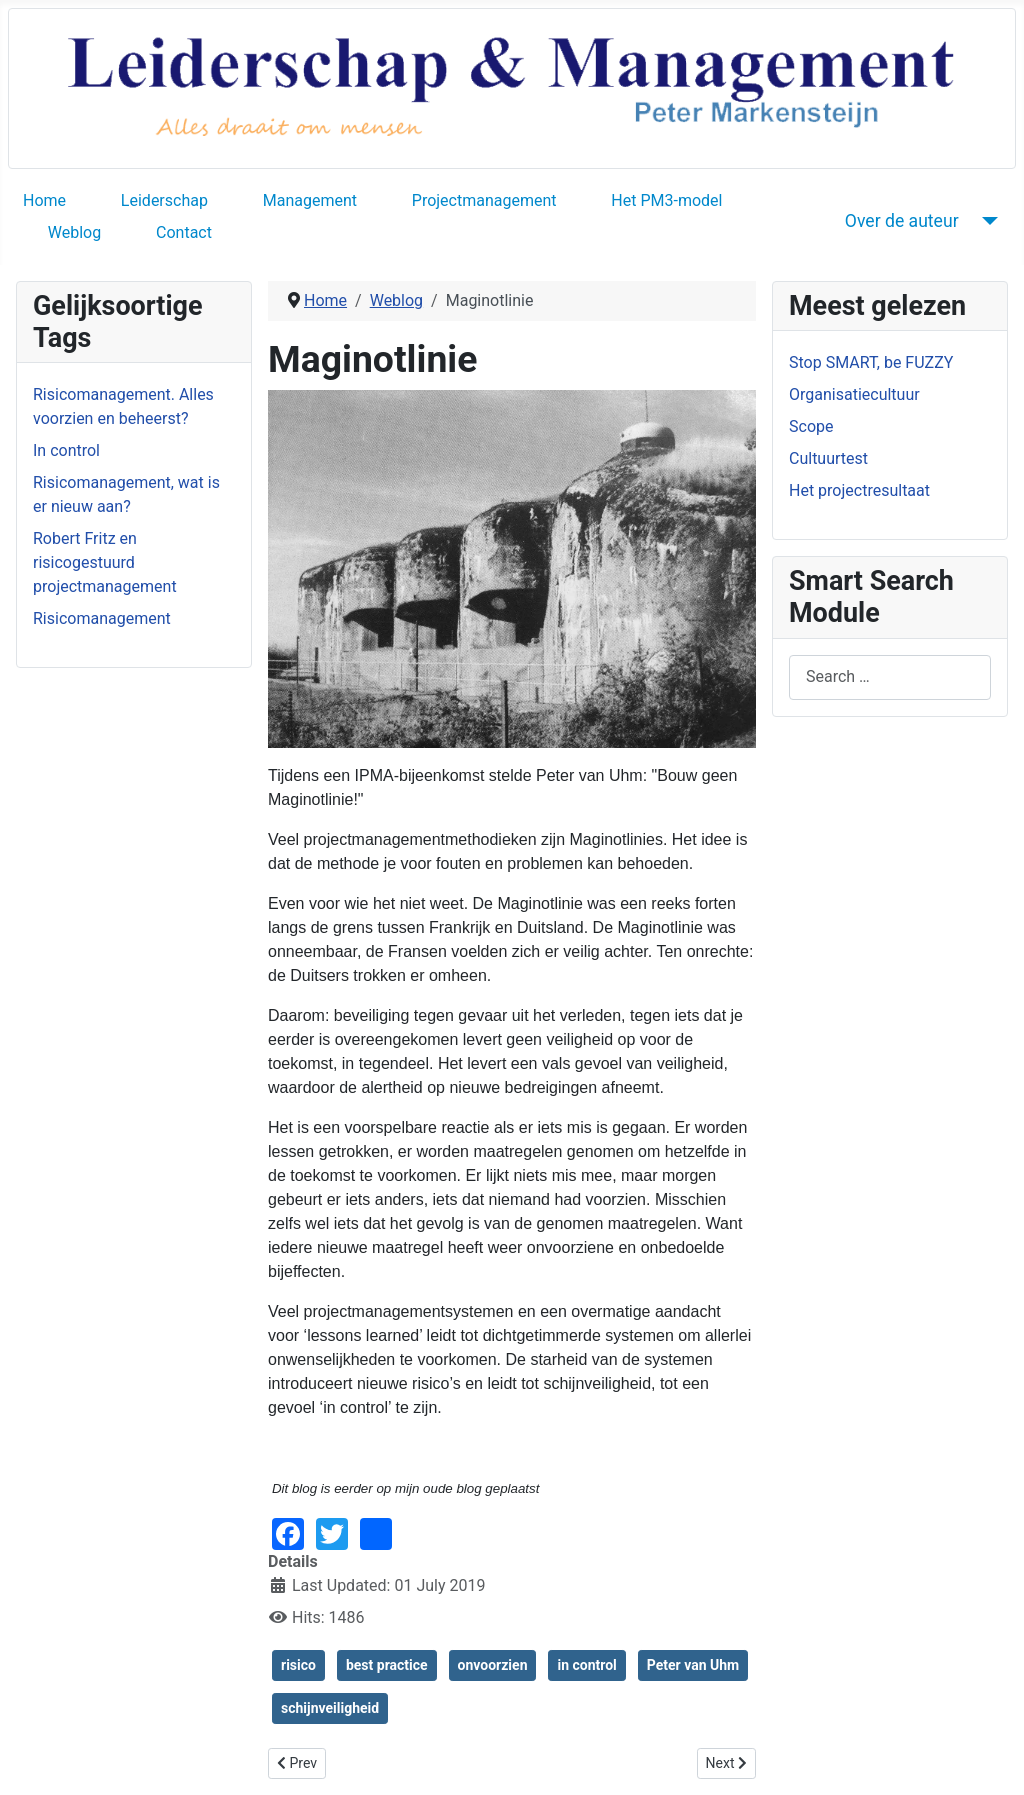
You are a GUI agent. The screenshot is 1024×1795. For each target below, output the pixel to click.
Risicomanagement (102, 618)
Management (310, 200)
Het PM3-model (666, 200)
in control (586, 1665)
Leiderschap (164, 200)
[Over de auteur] (986, 221)
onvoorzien (493, 1665)
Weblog (74, 232)
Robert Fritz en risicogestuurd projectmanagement (105, 562)
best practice (387, 1665)
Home (44, 200)
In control (66, 450)
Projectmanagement (484, 200)
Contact (184, 232)
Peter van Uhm (693, 1665)
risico (298, 1665)
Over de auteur (902, 221)
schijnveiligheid (330, 1708)
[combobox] (890, 677)
